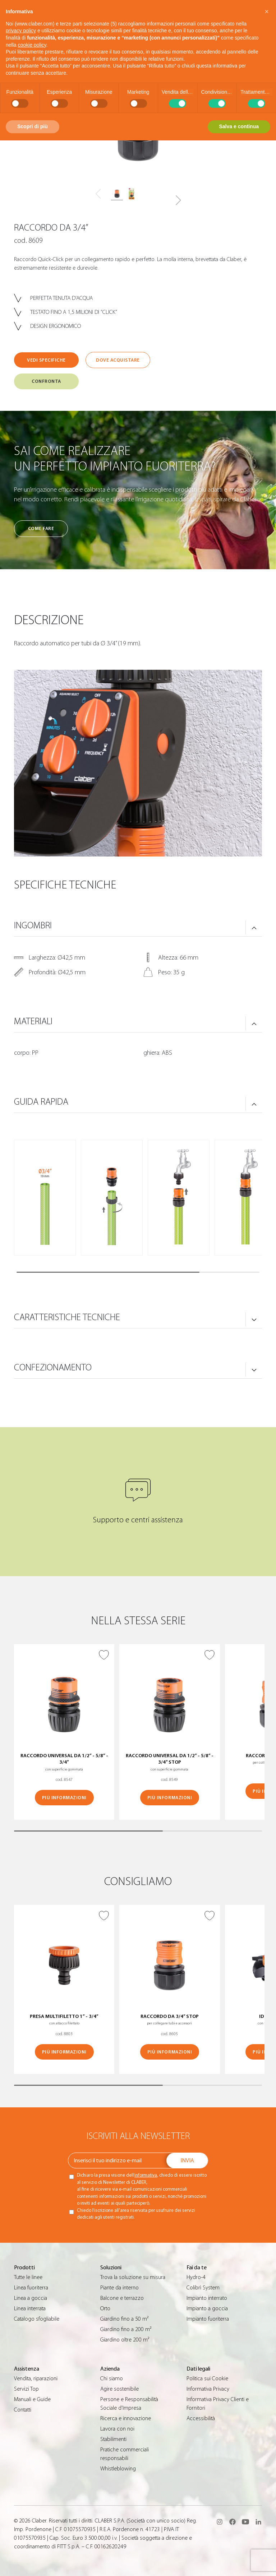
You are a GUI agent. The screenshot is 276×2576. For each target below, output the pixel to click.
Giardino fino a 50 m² (124, 2319)
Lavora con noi (117, 2429)
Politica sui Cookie (207, 2378)
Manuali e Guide (32, 2399)
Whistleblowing (118, 2468)
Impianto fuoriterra (208, 2319)
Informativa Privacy (208, 2389)
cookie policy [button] (32, 45)
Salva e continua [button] (239, 126)
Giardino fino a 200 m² (125, 2329)
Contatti (22, 2409)
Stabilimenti (113, 2439)
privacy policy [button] (21, 30)
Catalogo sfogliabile (36, 2319)
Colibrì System (203, 2287)
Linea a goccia (30, 2298)
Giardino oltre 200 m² (124, 2339)
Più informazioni (64, 1797)
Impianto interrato (207, 2298)
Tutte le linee (28, 2277)
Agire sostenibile (119, 2389)
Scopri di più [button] (32, 126)
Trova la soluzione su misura (132, 2277)
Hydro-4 (196, 2277)
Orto (105, 2308)
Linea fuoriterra (31, 2287)
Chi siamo (111, 2378)
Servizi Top (26, 2389)
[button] (178, 200)
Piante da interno (119, 2287)
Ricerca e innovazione (125, 2418)
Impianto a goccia (207, 2308)
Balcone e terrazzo (122, 2298)
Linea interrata (30, 2308)
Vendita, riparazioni (36, 2378)
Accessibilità (201, 2418)
